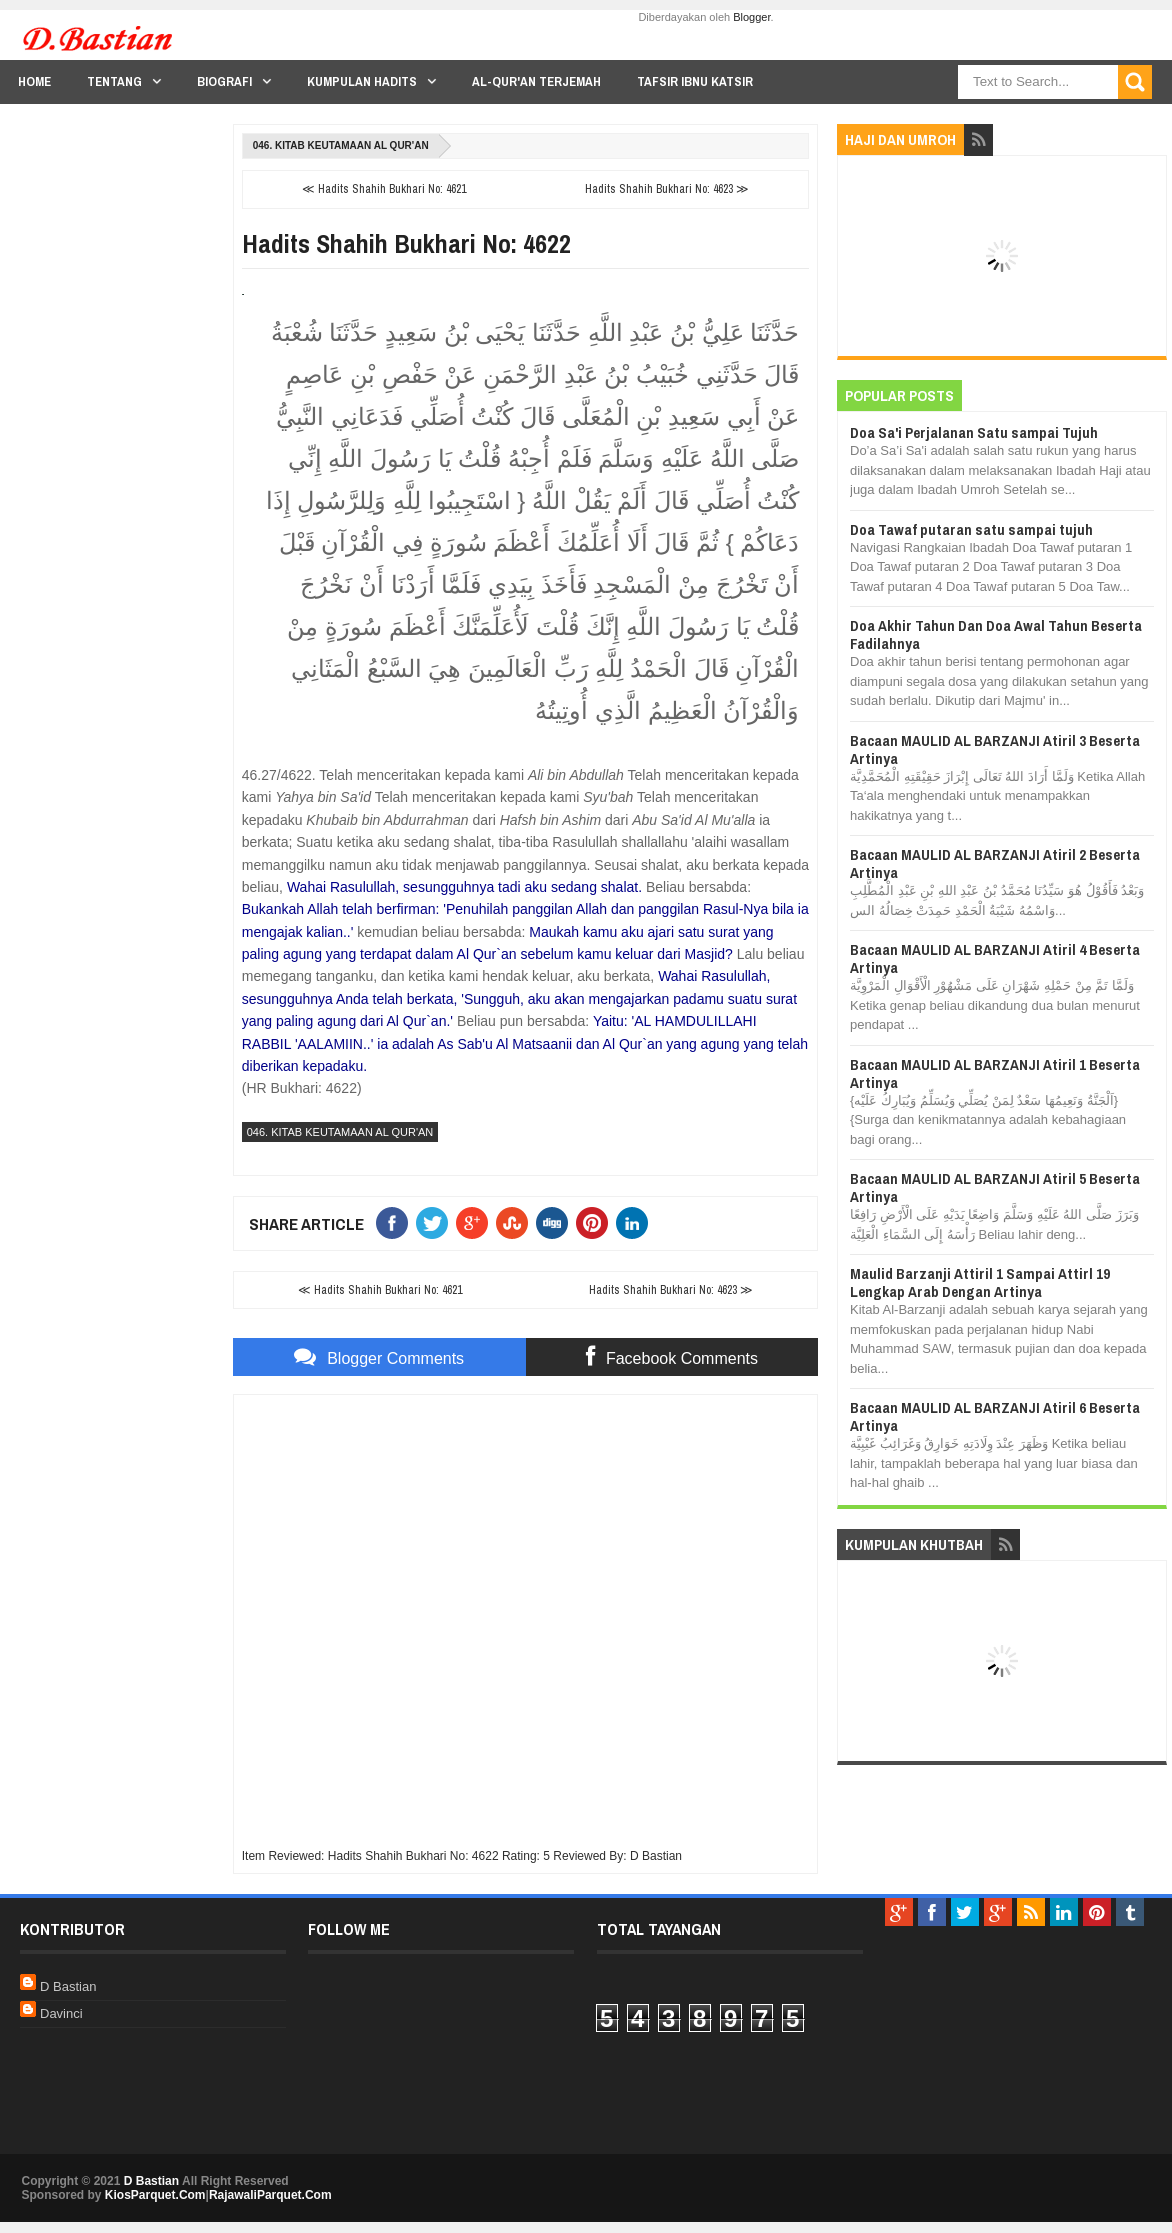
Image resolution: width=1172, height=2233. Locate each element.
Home (34, 81)
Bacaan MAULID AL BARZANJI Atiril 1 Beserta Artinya (995, 1073)
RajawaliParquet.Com (270, 2195)
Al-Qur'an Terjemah (536, 81)
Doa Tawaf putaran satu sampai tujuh (971, 529)
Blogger (751, 17)
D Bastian (68, 1986)
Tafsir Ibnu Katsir (695, 81)
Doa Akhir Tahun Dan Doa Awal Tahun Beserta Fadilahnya (996, 634)
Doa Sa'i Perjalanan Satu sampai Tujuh (974, 432)
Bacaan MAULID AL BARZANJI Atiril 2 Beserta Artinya (995, 863)
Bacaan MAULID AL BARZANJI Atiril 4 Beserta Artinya (995, 958)
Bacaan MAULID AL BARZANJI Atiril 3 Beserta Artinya (995, 749)
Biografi (224, 81)
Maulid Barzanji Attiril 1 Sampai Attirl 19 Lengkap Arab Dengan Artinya (980, 1282)
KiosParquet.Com (155, 2195)
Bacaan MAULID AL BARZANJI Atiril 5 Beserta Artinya (995, 1187)
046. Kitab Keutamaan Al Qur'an (341, 145)
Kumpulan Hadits (362, 81)
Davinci (61, 2013)
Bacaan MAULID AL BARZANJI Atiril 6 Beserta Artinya (995, 1416)
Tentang (114, 81)
